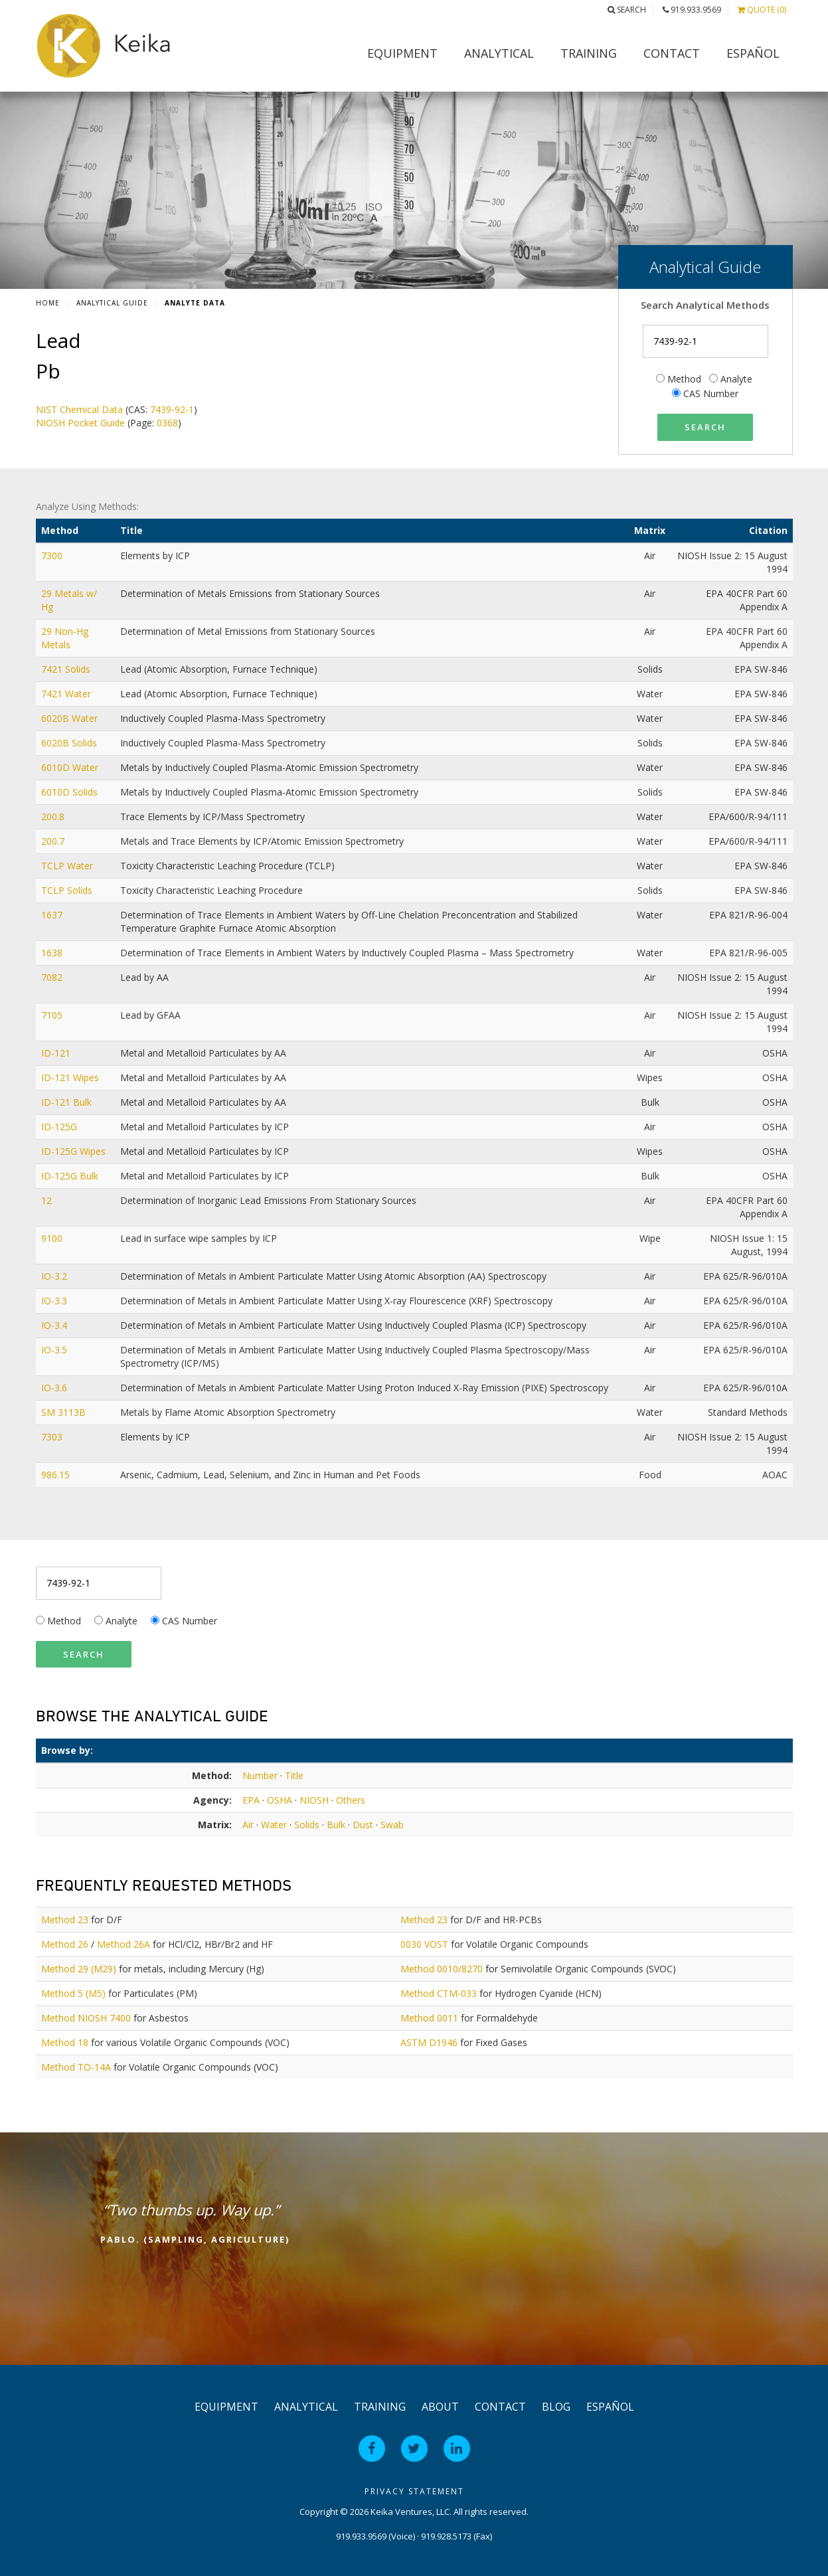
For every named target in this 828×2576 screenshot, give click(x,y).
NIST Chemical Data (79, 409)
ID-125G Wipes (74, 1151)
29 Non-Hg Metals (64, 638)
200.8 (54, 816)
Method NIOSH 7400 (86, 2018)
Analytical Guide (112, 302)
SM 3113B (64, 1412)
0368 (167, 422)
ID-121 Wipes (71, 1077)
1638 (53, 952)
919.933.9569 (692, 9)
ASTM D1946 (428, 2042)
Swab (392, 1824)
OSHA (279, 1800)
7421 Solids (67, 669)
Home (48, 302)
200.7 (54, 841)
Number (260, 1775)
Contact (671, 53)
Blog (556, 2406)
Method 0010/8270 (441, 1968)
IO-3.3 (55, 1300)
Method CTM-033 (438, 1993)
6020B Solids (70, 742)
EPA (251, 1800)
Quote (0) (762, 9)
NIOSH (314, 1800)
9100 (53, 1238)
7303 (53, 1436)
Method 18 (64, 2042)
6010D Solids (70, 792)
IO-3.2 (55, 1276)
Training (588, 53)
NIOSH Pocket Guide (80, 422)
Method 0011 (429, 2018)
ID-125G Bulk (71, 1175)
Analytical (499, 53)
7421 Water (67, 693)
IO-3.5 (55, 1349)
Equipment (402, 53)
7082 (53, 977)
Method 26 (64, 1944)
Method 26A (123, 1944)
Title (294, 1775)
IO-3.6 (55, 1387)
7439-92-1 (172, 409)
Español (753, 53)
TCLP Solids (68, 890)
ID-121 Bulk (67, 1102)
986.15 (56, 1474)
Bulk (336, 1824)
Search (627, 9)
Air (248, 1824)
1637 (53, 914)
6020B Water (70, 718)
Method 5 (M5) (73, 1993)
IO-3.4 (55, 1325)
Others (350, 1800)
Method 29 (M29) (78, 1968)
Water (274, 1824)
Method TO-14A (76, 2067)
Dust (363, 1824)
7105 (53, 1015)
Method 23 (64, 1919)
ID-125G (60, 1126)
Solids (306, 1824)
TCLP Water (68, 865)
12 (47, 1200)
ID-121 (57, 1053)
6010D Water (71, 767)
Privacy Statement (414, 2491)
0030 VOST (424, 1944)
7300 (53, 555)
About (440, 2406)
